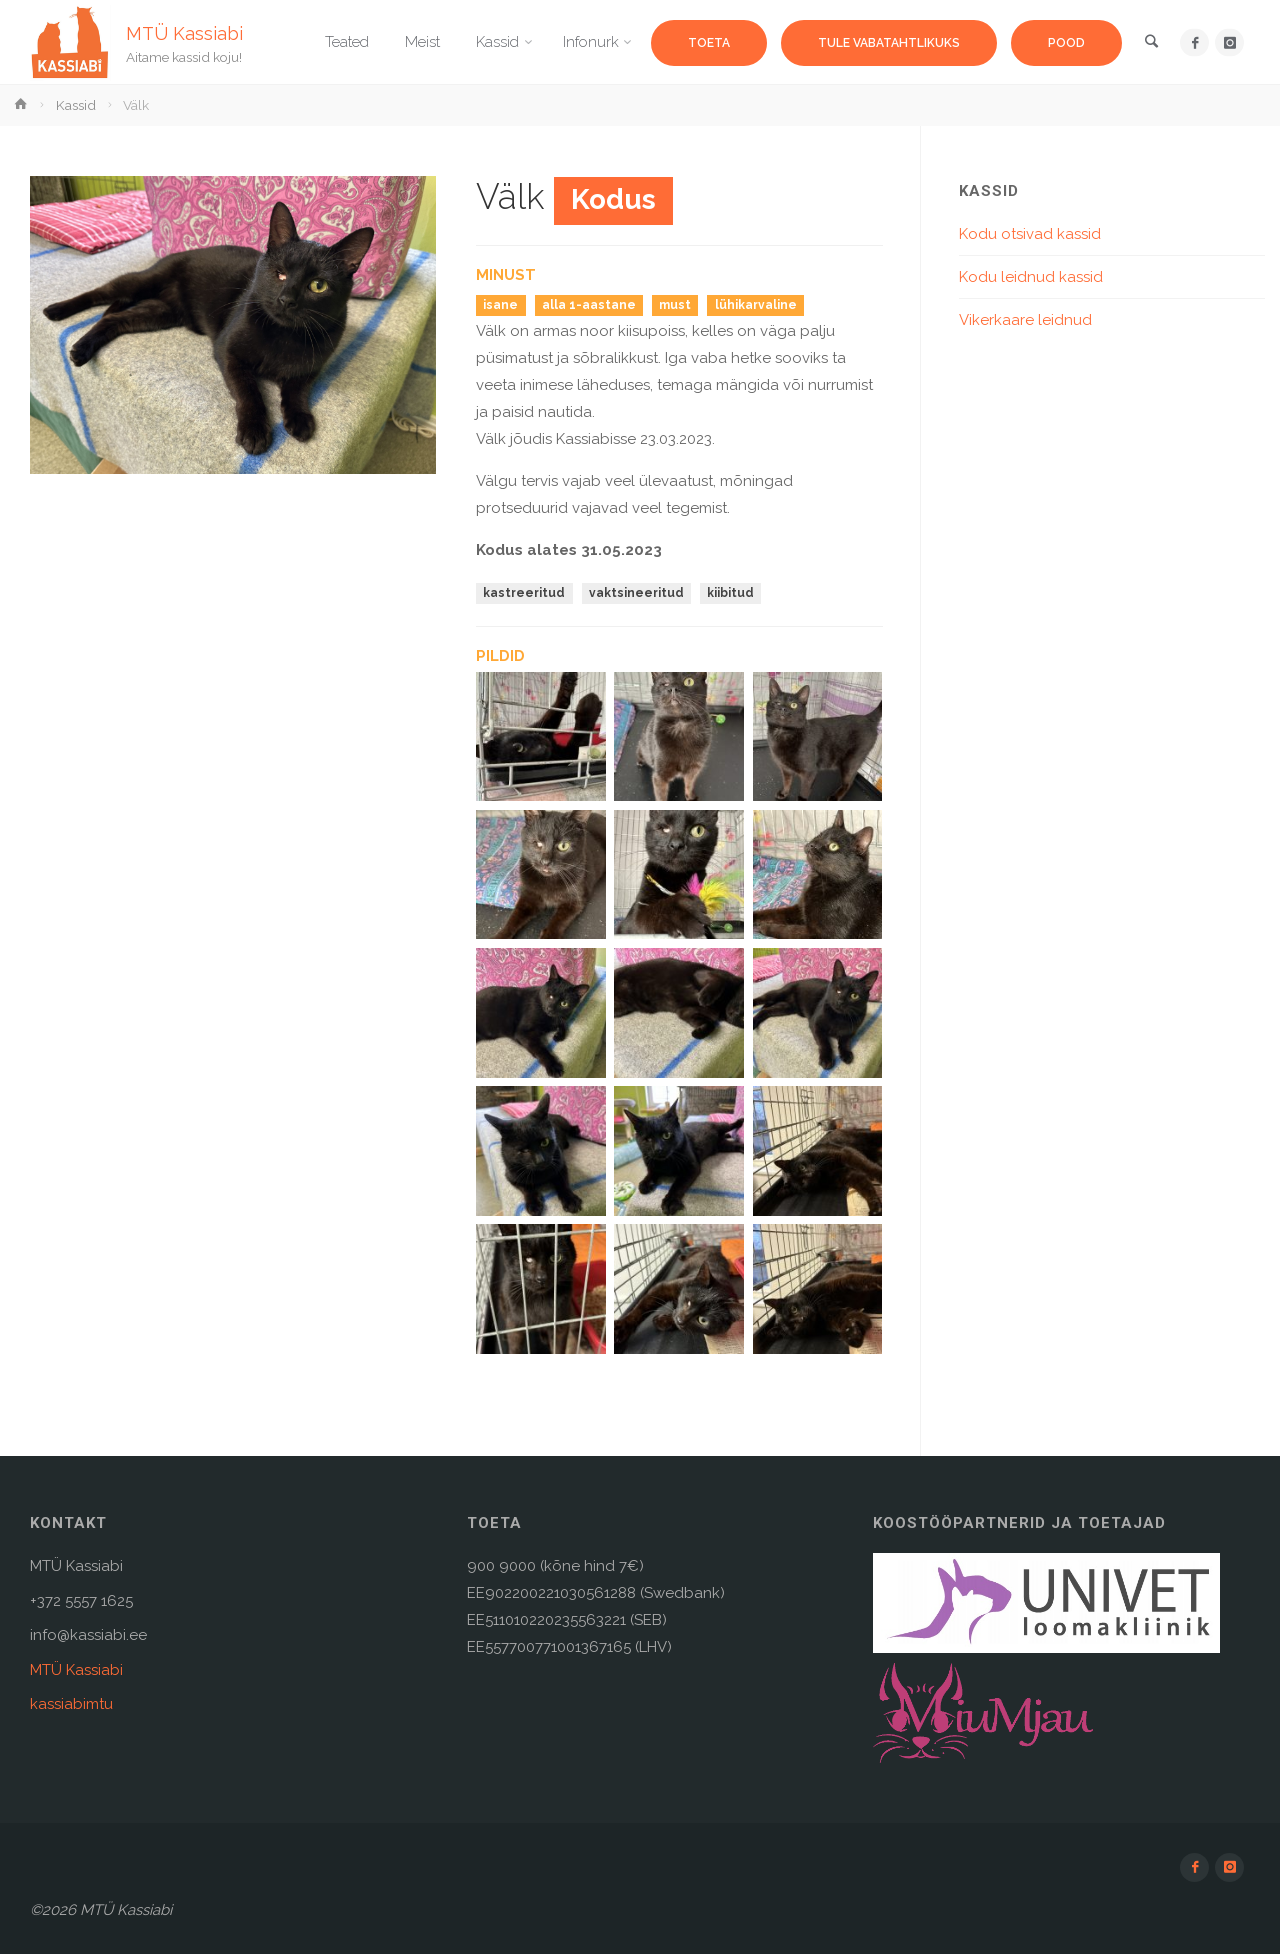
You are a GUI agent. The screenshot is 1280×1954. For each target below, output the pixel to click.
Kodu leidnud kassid (1031, 277)
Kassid (76, 105)
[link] (1151, 43)
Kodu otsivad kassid (1030, 234)
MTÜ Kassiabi (184, 32)
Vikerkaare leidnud (1025, 320)
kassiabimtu (71, 1704)
